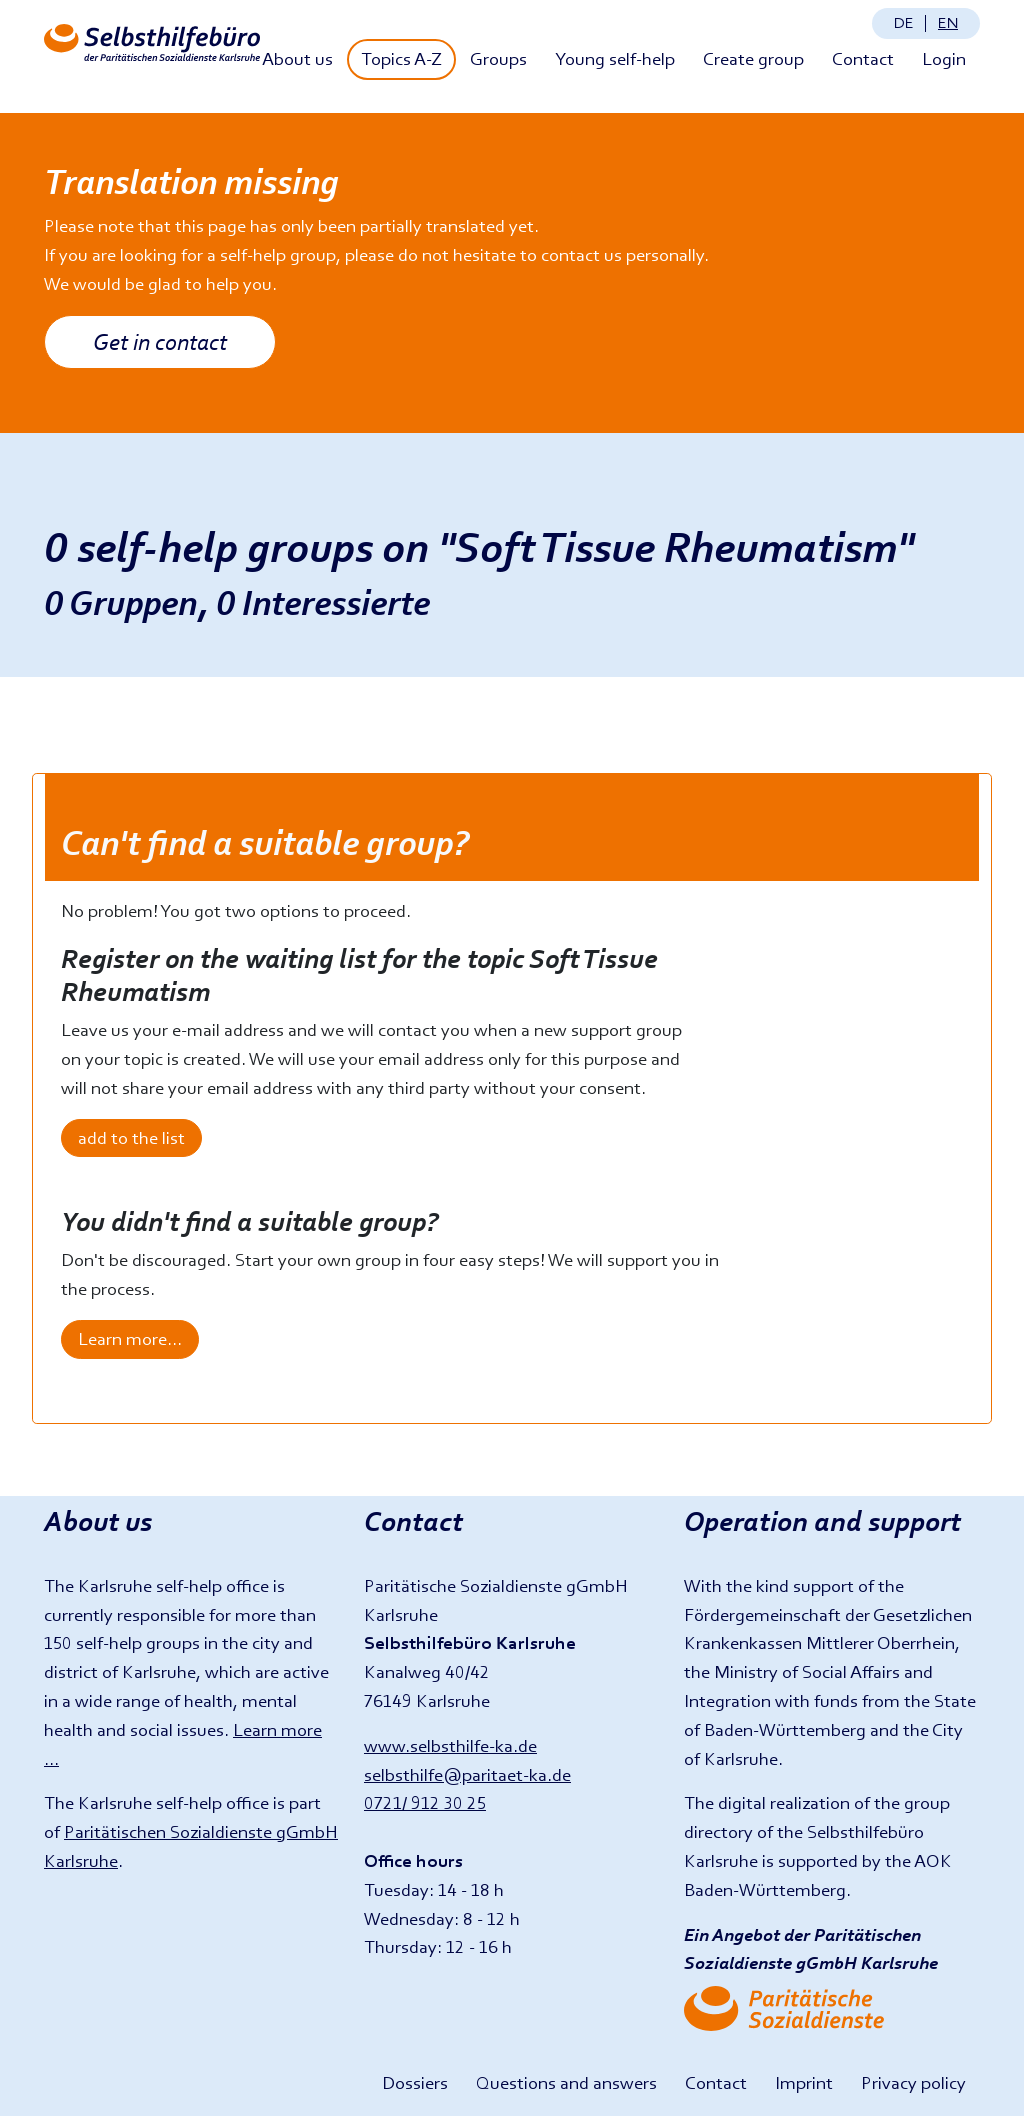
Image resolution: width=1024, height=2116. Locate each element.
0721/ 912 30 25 (425, 1802)
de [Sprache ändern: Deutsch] (904, 22)
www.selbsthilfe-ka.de (450, 1745)
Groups (498, 58)
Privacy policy (913, 2082)
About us (297, 58)
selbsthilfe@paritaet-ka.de (467, 1774)
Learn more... (130, 1338)
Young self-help (615, 58)
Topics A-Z (401, 58)
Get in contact (160, 341)
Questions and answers (566, 2082)
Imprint (804, 2082)
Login (944, 58)
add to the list (131, 1137)
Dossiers (415, 2082)
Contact (863, 58)
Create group (753, 58)
